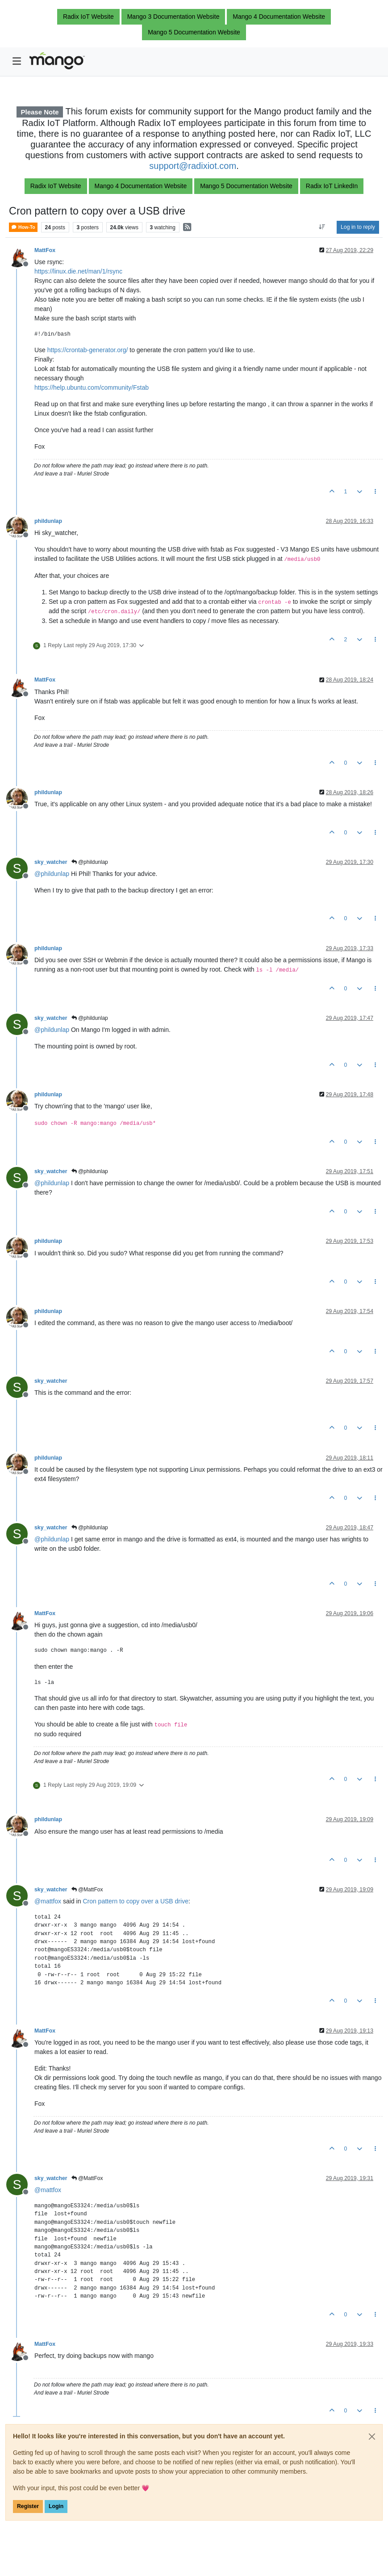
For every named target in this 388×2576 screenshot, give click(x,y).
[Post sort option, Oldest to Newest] (322, 227)
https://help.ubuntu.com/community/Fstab (91, 387)
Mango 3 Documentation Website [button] (173, 16)
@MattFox (87, 1889)
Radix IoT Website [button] (88, 16)
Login (56, 2506)
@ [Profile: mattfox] (47, 1901)
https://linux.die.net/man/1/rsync (78, 271)
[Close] (372, 2436)
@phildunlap (89, 862)
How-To (23, 227)
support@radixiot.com (192, 166)
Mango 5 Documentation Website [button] (194, 32)
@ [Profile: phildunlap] (51, 873)
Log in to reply (358, 227)
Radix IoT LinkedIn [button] (332, 185)
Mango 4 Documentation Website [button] (279, 16)
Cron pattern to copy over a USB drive (135, 1901)
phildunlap (48, 521)
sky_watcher (50, 862)
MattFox (44, 250)
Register (28, 2506)
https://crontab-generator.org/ (87, 350)
